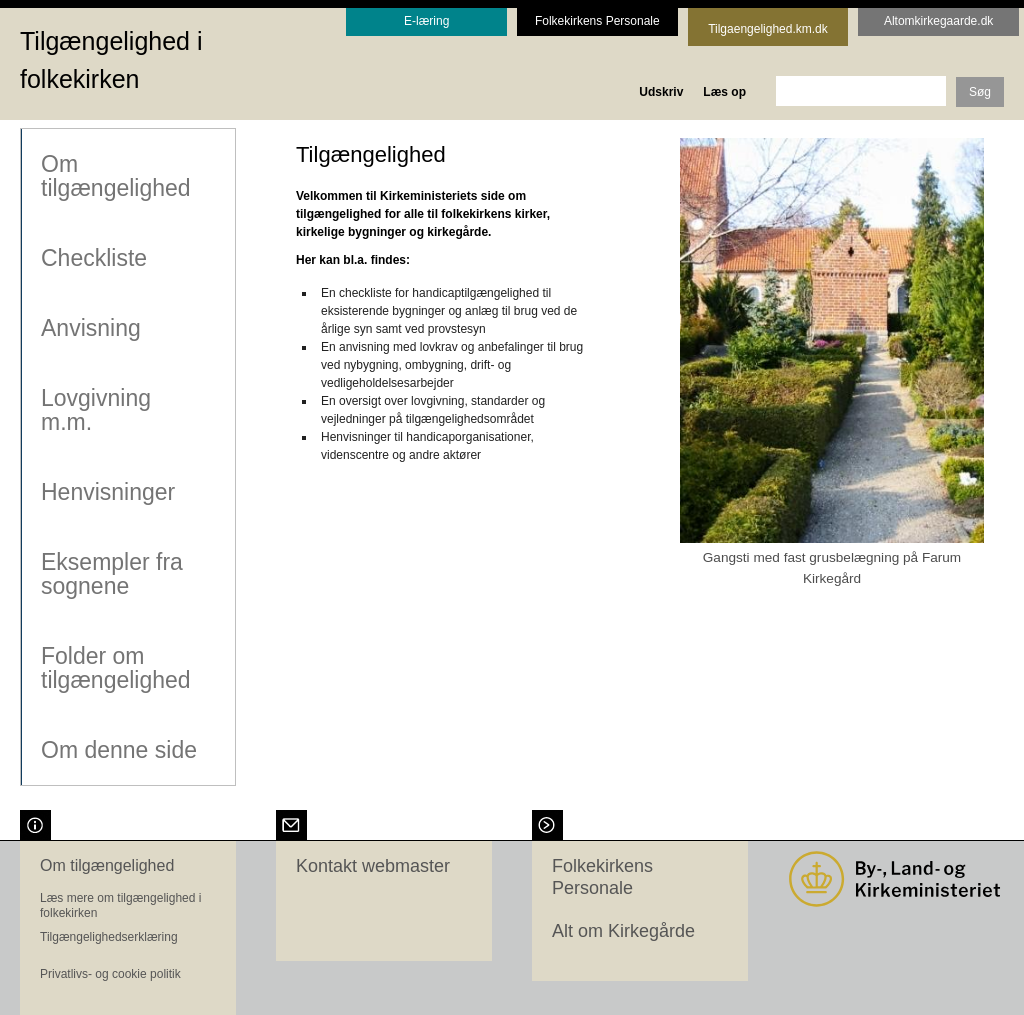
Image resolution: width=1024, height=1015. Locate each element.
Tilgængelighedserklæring (109, 935)
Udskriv (661, 92)
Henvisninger (107, 491)
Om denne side (118, 749)
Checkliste (93, 257)
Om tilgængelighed (115, 175)
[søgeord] (861, 91)
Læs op (724, 92)
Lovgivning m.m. (95, 409)
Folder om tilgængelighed (115, 667)
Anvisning (90, 327)
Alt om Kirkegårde (623, 929)
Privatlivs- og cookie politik (110, 972)
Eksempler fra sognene (111, 573)
